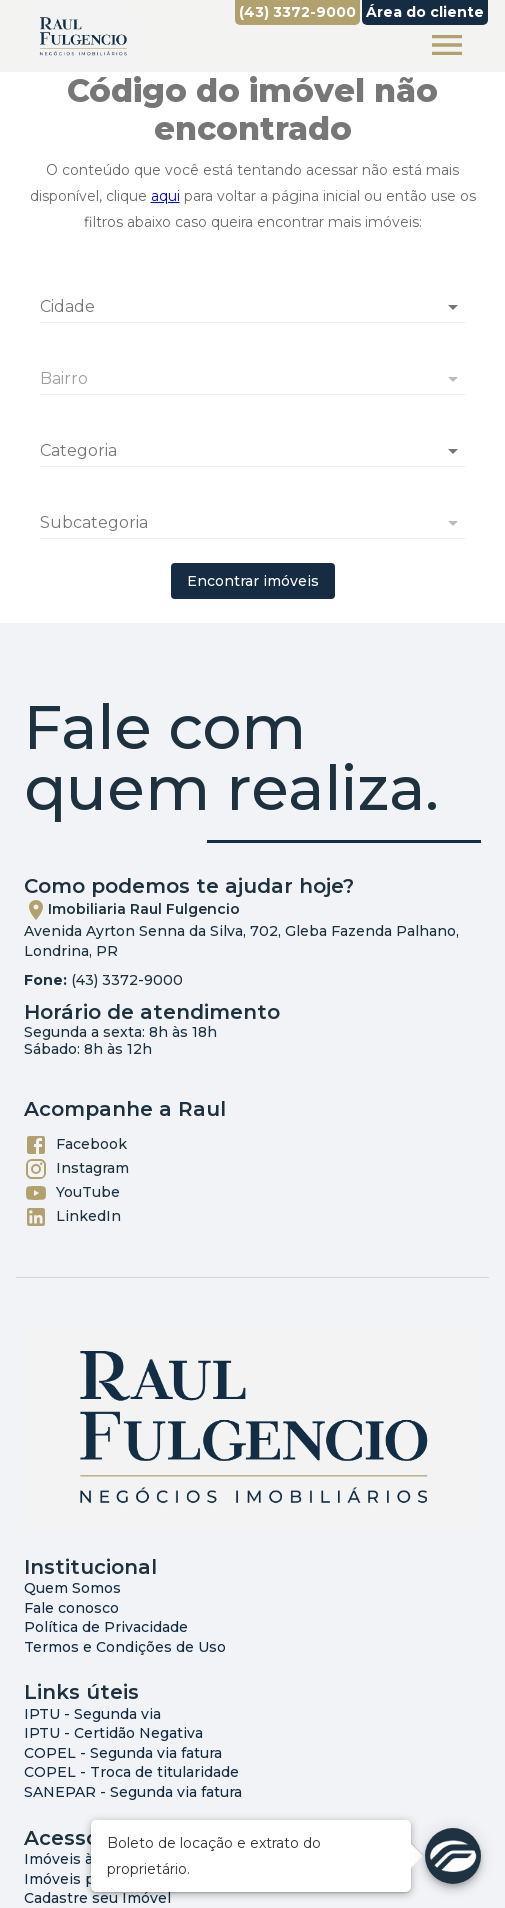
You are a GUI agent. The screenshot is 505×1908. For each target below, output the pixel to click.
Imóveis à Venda (83, 1859)
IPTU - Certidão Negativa (113, 1733)
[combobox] (252, 299)
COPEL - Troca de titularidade (131, 1772)
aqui (165, 196)
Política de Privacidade (106, 1627)
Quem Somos (72, 1588)
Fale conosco (71, 1608)
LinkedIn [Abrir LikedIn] (72, 1217)
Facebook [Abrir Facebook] (75, 1145)
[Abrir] (453, 307)
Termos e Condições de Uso (125, 1647)
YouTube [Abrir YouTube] (72, 1193)
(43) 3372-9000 (127, 980)
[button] (252, 451)
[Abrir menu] (447, 45)
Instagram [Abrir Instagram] (76, 1169)
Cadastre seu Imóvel (97, 1898)
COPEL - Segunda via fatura (123, 1753)
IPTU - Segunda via (92, 1714)
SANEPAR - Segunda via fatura (133, 1792)
